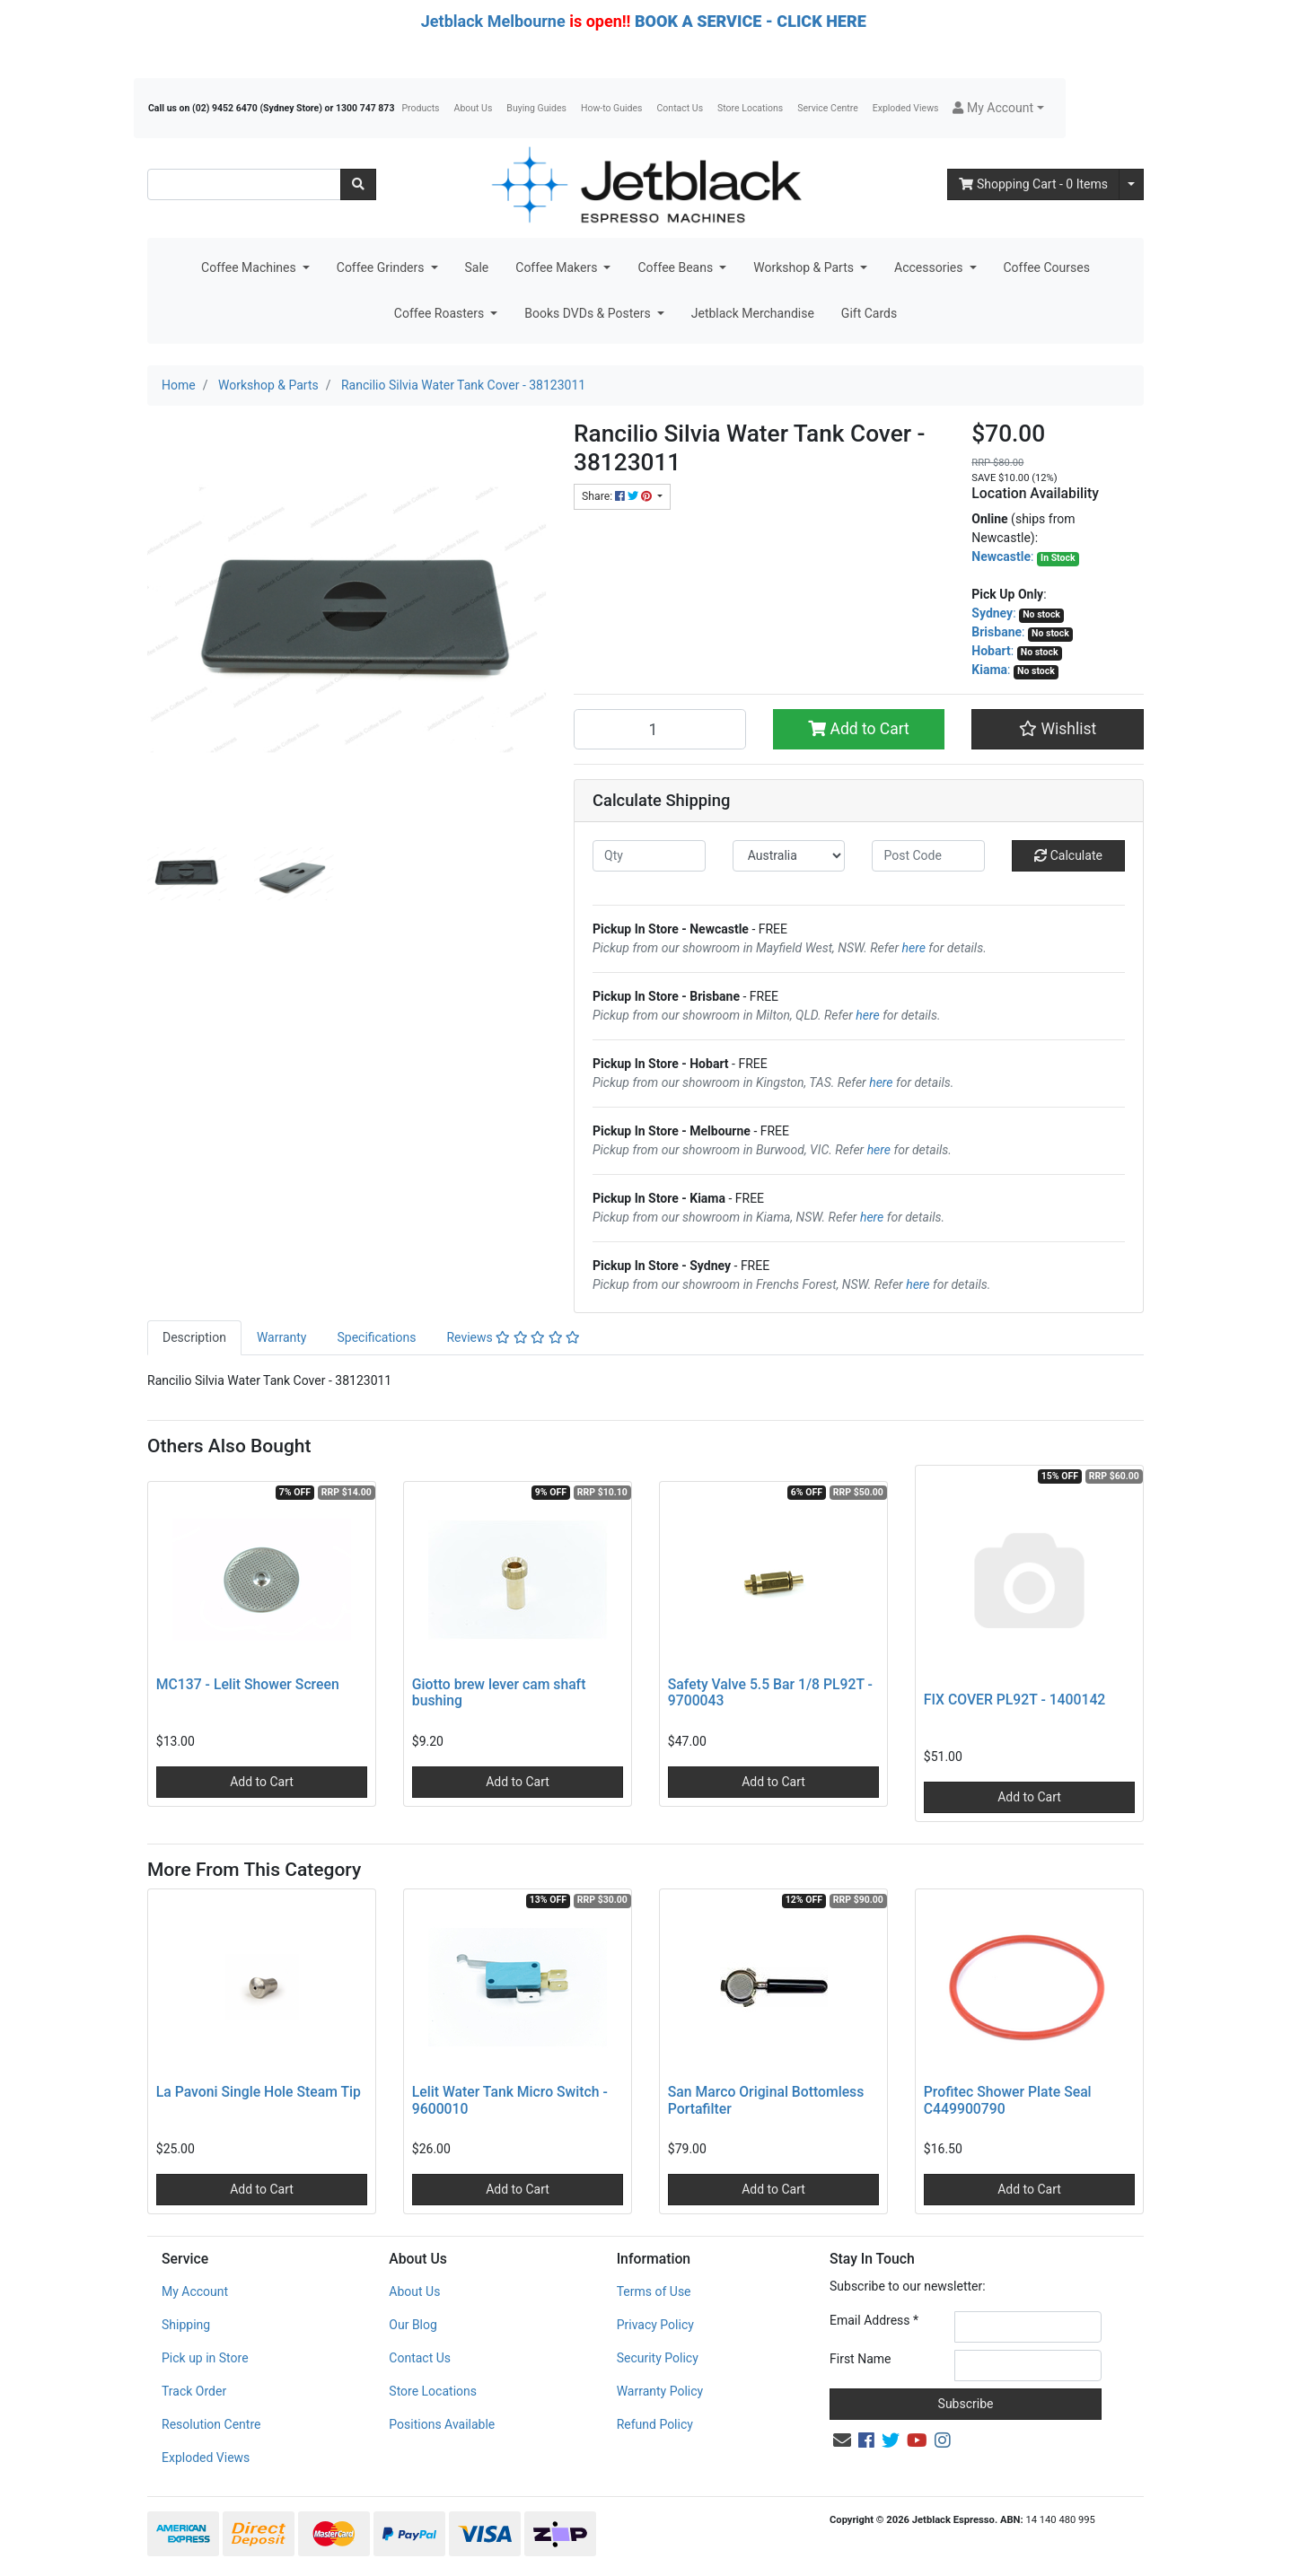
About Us (473, 108)
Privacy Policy (655, 2325)
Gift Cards (869, 313)
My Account (195, 2291)
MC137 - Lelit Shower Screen (247, 1684)
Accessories (930, 267)
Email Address (874, 2320)
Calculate (1068, 855)
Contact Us (680, 108)
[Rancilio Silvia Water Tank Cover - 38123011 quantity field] (660, 729)
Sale (477, 267)
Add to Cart (858, 729)
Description (194, 1337)
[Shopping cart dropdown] (1131, 184)
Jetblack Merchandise (752, 313)
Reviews (513, 1337)
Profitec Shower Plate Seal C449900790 (1008, 2100)
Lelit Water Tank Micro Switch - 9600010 (510, 2100)
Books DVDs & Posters (589, 313)
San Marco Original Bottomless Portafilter (766, 2100)
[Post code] (928, 856)
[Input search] (244, 184)
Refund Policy (655, 2424)
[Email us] (842, 2440)
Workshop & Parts (804, 267)
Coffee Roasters (440, 313)
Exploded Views (906, 108)
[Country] (789, 856)
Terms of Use (654, 2291)
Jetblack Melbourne (493, 21)
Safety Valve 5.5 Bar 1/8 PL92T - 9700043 (770, 1693)
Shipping (186, 2325)
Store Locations (750, 108)
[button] (997, 108)
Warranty (282, 1337)
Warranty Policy (660, 2391)
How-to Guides (612, 108)
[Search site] (358, 184)
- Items (1033, 184)
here (914, 948)
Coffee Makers (558, 267)
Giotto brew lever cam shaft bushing (499, 1693)
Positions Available (442, 2424)
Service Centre (827, 108)
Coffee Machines (250, 267)
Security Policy (657, 2358)
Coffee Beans (676, 267)
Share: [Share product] (618, 496)
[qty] (649, 856)
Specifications (376, 1337)
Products (420, 108)
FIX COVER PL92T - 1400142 (1015, 1699)
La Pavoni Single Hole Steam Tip (258, 2091)
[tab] (194, 1337)
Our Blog (413, 2325)
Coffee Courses (1047, 267)
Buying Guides (536, 108)
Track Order (194, 2391)
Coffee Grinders (382, 267)
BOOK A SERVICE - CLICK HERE (750, 21)
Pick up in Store (205, 2358)
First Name (860, 2359)
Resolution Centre (211, 2424)
